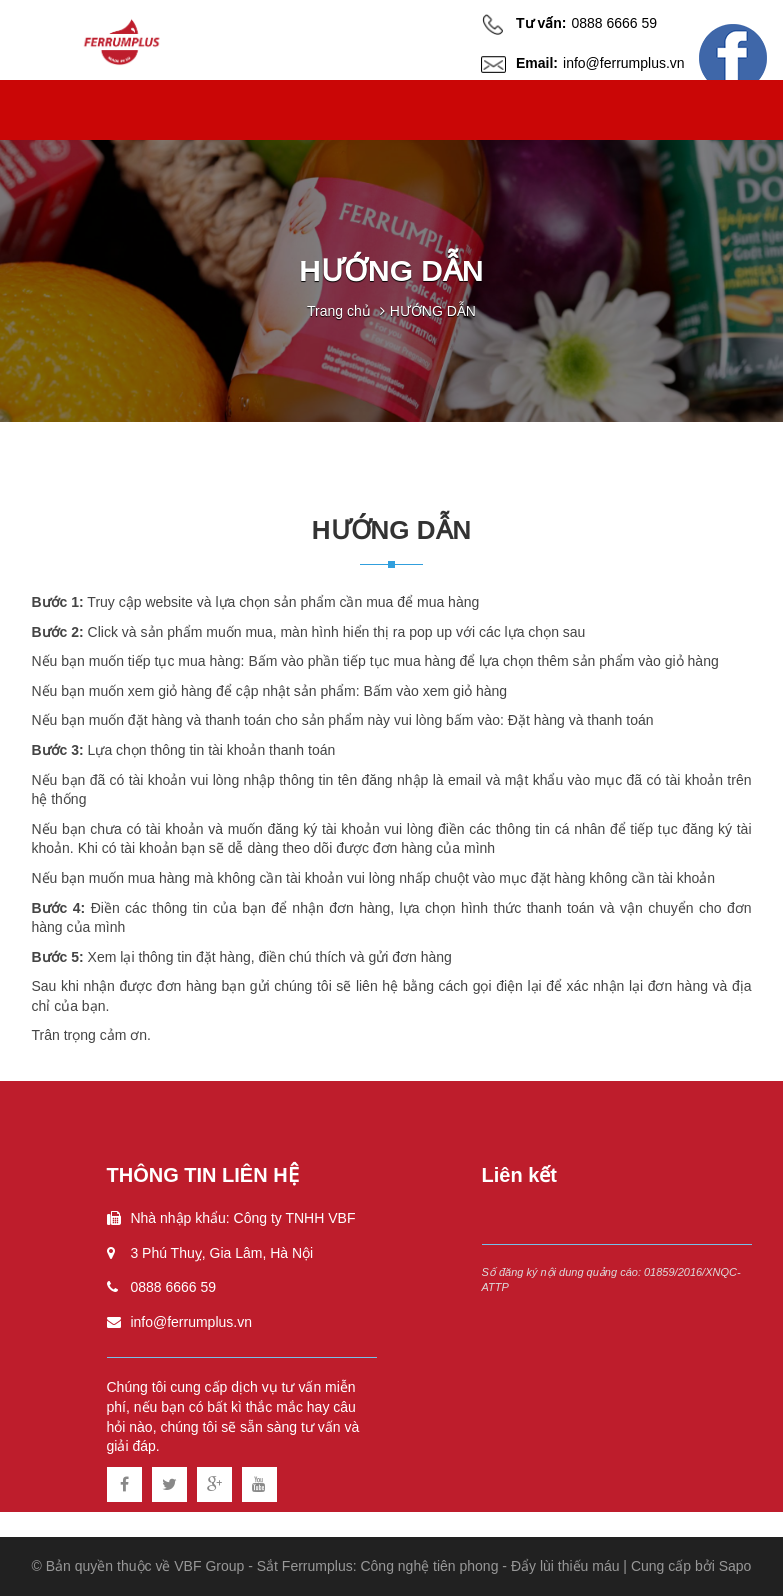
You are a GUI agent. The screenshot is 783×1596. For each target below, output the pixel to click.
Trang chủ (339, 311)
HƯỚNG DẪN (433, 311)
